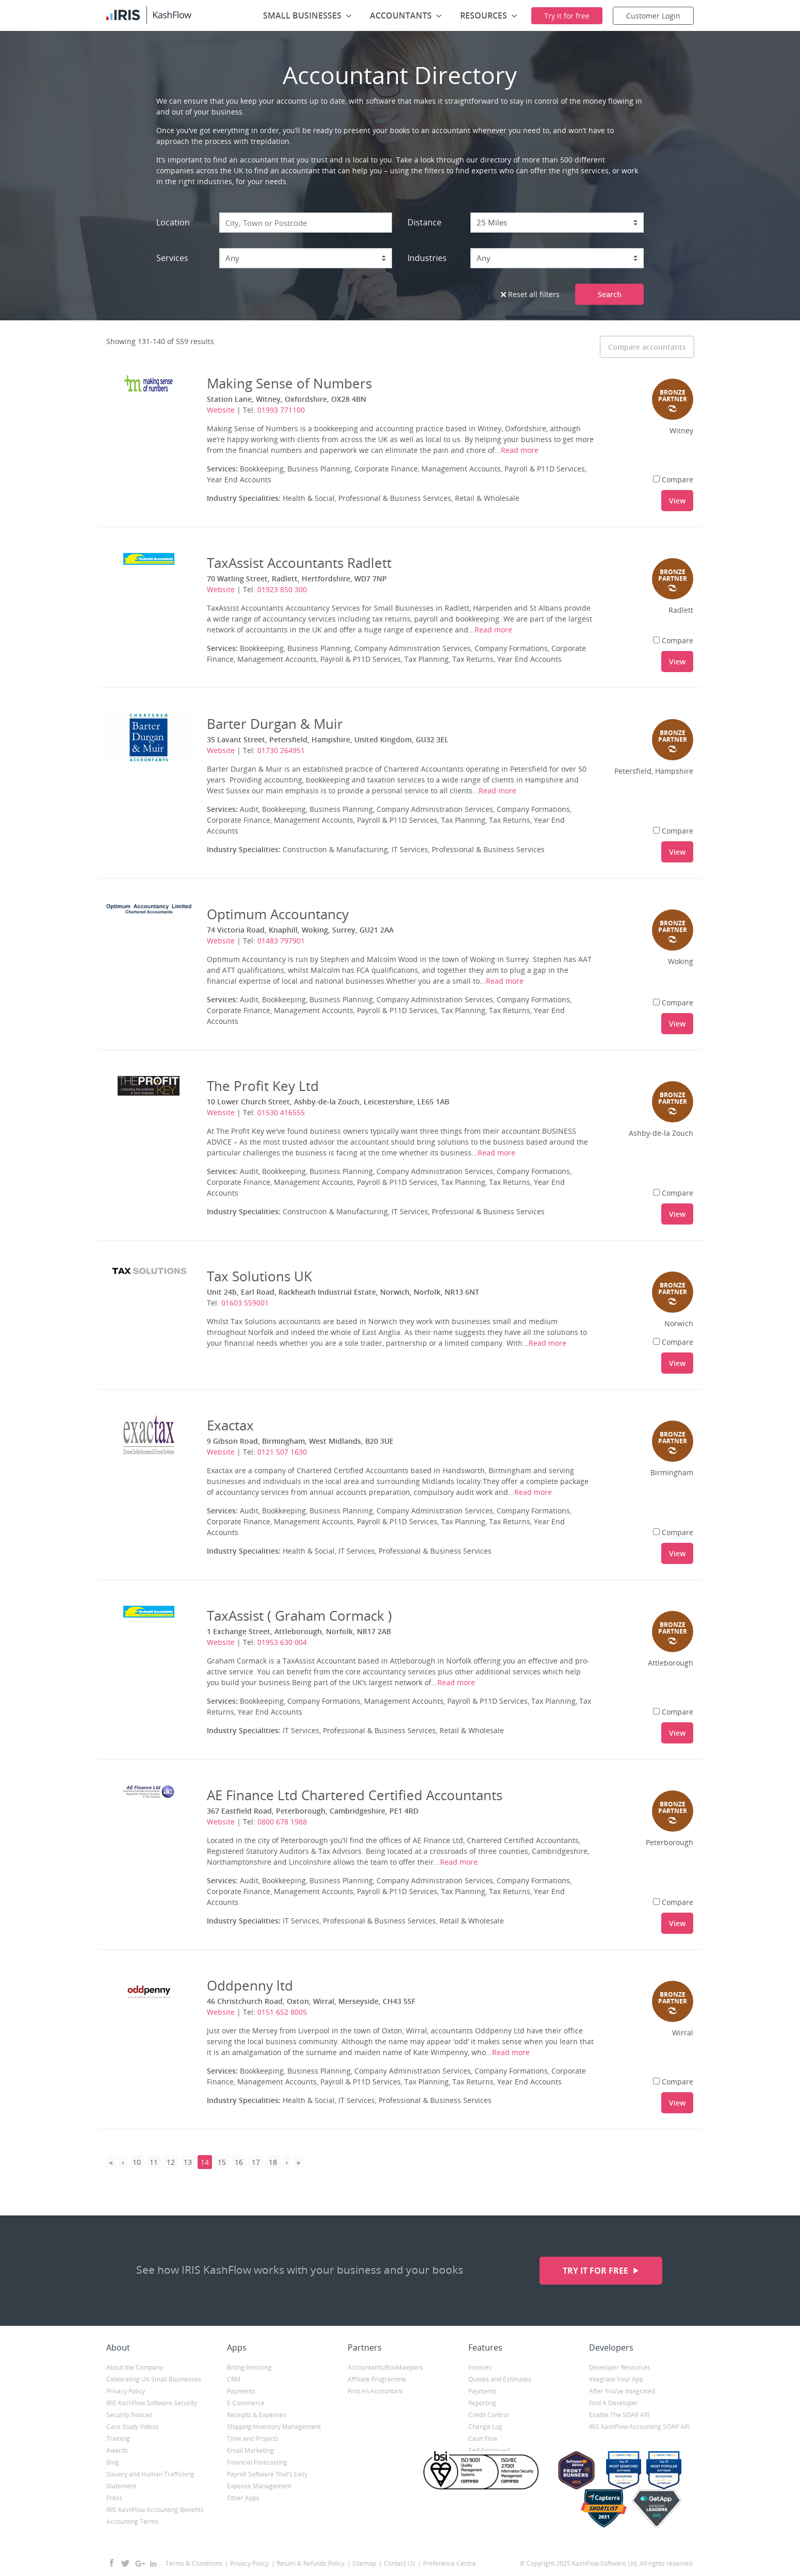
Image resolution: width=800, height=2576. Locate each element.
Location (173, 222)
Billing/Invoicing (249, 2367)
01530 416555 (281, 1112)
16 (239, 2162)
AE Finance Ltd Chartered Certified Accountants (354, 1795)
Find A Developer (613, 2403)
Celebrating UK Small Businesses (153, 2379)
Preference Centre (449, 2563)
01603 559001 (245, 1303)
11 (154, 2162)
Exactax (230, 1425)
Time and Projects (253, 2438)
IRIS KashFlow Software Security (151, 2403)
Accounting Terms (132, 2521)
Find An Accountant (375, 2391)
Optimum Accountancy (278, 914)
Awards (117, 2450)
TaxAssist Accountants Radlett (299, 562)
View (677, 501)
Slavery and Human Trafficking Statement (150, 2480)
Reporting (482, 2403)
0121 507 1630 (282, 1452)
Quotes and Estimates (499, 2379)
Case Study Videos (132, 2426)
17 (256, 2162)
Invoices (480, 2367)
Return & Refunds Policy (310, 2563)
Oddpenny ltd (250, 1985)
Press (114, 2497)
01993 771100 (281, 410)
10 (137, 2162)
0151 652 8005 (282, 2012)
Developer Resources (619, 2367)
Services (172, 258)
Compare (673, 479)
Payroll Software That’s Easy (267, 2474)
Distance (424, 222)
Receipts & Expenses (256, 2414)
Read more (519, 450)
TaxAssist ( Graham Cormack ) (299, 1615)
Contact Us (399, 2563)
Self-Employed (489, 2450)
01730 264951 (281, 750)
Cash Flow (482, 2438)
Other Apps (243, 2497)
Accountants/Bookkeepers (385, 2367)
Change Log (485, 2426)
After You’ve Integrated (622, 2391)
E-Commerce (246, 2403)
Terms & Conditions (194, 2563)
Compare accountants (647, 347)
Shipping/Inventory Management (274, 2426)
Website (221, 410)
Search (610, 294)
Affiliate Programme (377, 2379)
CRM (233, 2379)
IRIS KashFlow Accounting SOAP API (639, 2426)
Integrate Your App (616, 2379)
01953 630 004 (282, 1642)
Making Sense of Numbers (289, 383)
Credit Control (488, 2414)
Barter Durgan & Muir (275, 723)
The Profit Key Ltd (263, 1086)
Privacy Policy (125, 2391)
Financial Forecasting (257, 2462)
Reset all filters (530, 294)
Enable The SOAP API (619, 2414)
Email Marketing (250, 2450)
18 (273, 2162)
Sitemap (364, 2563)
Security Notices (129, 2414)
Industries (427, 258)
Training (118, 2438)
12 (171, 2162)
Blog (112, 2462)
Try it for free (596, 2270)
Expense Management (259, 2486)
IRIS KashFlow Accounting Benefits (155, 2509)
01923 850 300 (282, 589)
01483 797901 (281, 940)
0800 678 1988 (282, 1822)
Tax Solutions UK (259, 1276)
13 (188, 2162)
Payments (241, 2391)
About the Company (134, 2367)
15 (222, 2162)
